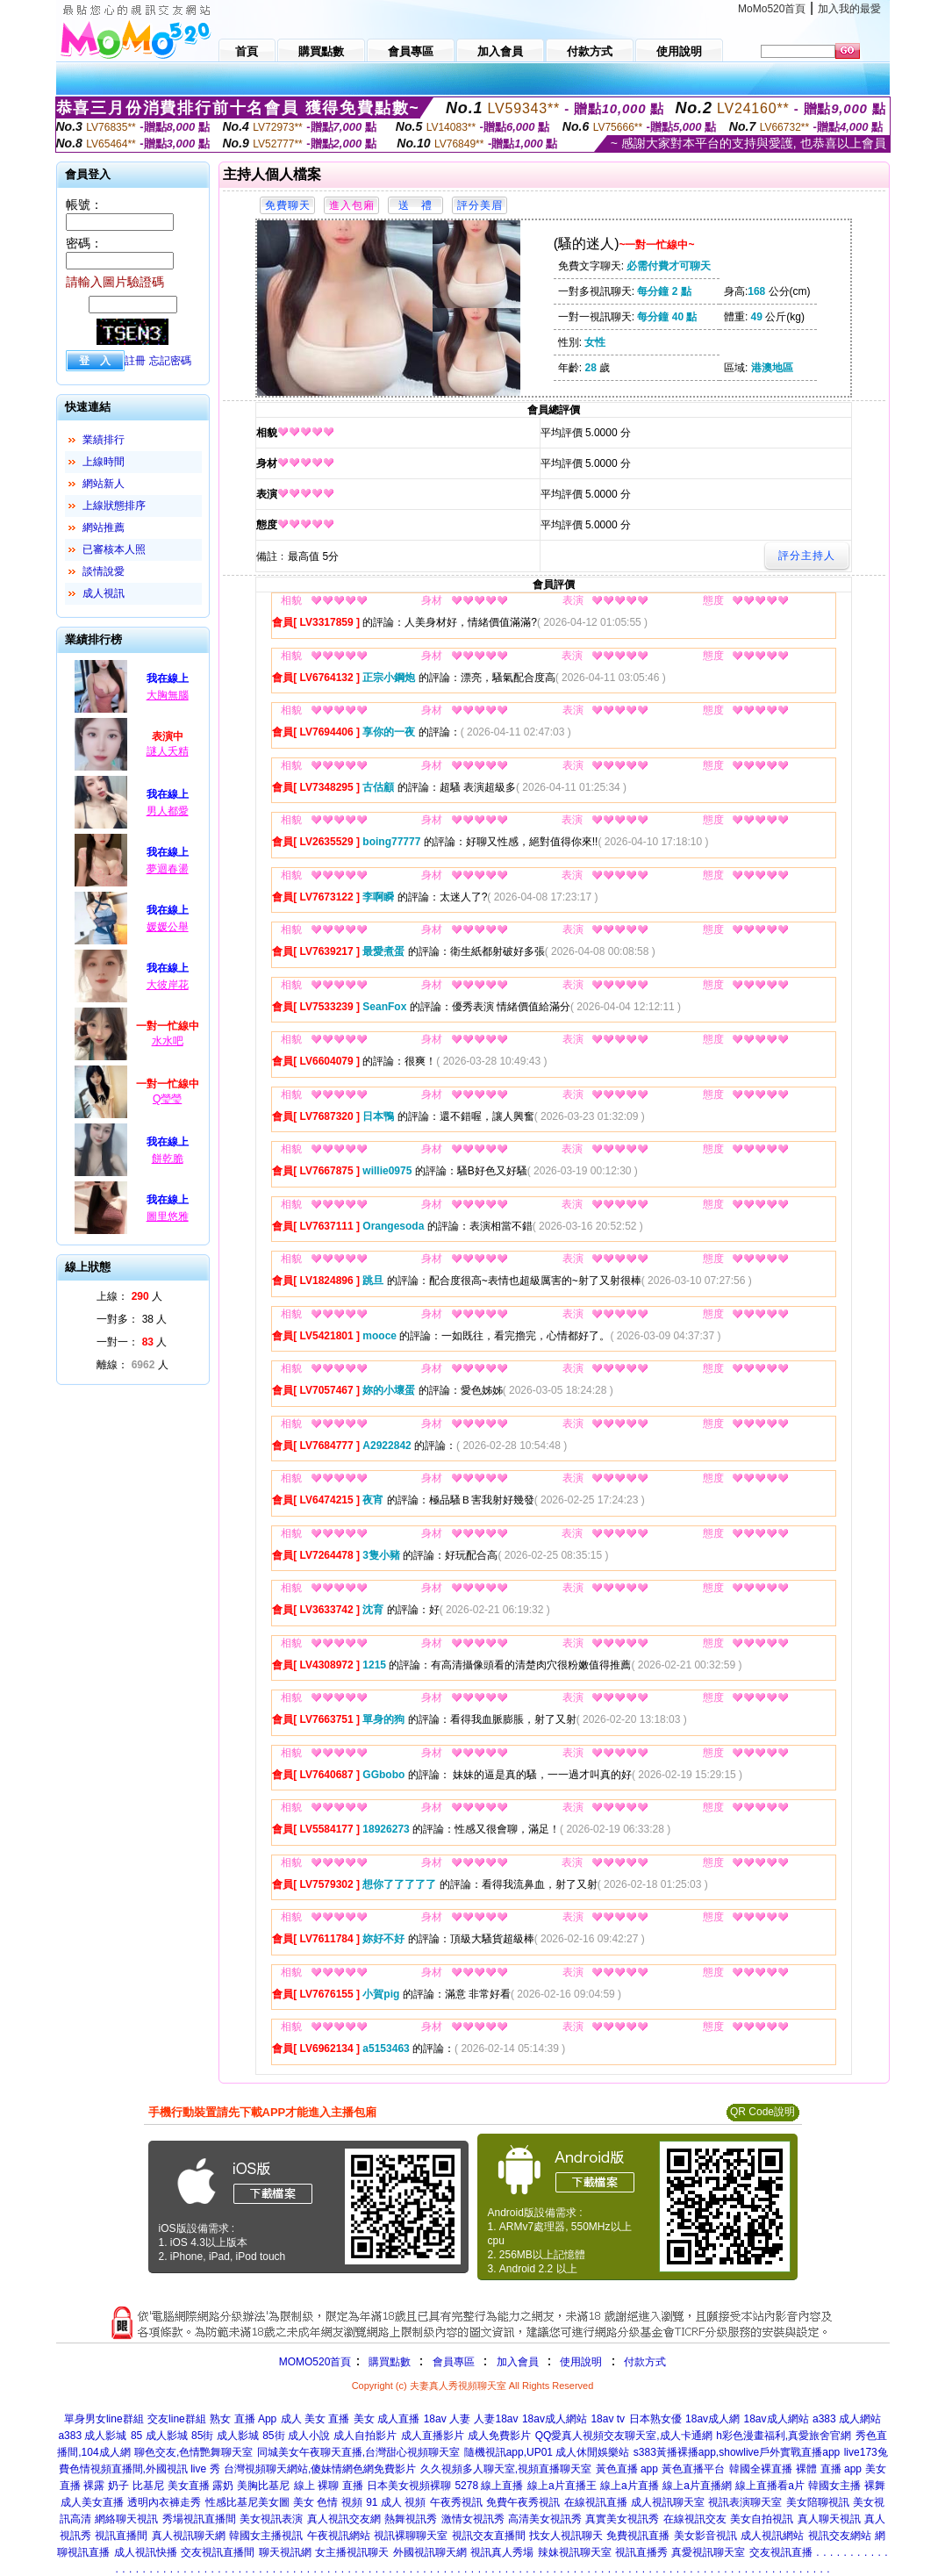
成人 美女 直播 (315, 2419)
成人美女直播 (92, 2502)
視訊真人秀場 (501, 2552)
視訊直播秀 (641, 2552)
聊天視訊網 (285, 2552)
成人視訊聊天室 (668, 2502)
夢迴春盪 (168, 869)
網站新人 (103, 483)
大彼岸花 (168, 985)
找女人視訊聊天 (566, 2535)
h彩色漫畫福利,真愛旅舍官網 (783, 2435)
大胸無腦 (168, 695)
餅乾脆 (167, 1158)
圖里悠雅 (168, 1216)
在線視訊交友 (695, 2519)
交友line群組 (176, 2419)
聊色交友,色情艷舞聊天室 (193, 2452)
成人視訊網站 (772, 2535)
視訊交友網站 (839, 2535)
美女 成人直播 (386, 2419)
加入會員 (518, 2362)
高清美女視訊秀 (545, 2519)
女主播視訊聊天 (352, 2552)
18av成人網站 (554, 2419)
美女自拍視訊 (761, 2519)
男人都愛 (168, 811)
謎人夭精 (168, 751)
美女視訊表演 (271, 2519)
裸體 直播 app (829, 2469)
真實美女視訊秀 (622, 2519)
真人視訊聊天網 (189, 2535)
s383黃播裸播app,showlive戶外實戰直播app (737, 2452)
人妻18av (496, 2419)
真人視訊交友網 (344, 2519)
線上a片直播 (629, 2485)
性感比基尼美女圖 (247, 2502)
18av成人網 (712, 2419)
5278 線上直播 (489, 2485)
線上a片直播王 (562, 2485)
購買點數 (387, 2362)
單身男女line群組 (104, 2419)
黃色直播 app (627, 2469)
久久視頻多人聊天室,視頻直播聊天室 (505, 2469)
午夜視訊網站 (338, 2535)
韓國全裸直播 (760, 2469)
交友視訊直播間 (217, 2552)
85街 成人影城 (225, 2435)
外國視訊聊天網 (430, 2552)
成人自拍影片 (365, 2435)
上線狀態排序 (114, 505)
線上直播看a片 (770, 2485)
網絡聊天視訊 (126, 2519)
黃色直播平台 (693, 2469)
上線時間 (103, 462)
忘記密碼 (170, 361)
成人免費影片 (499, 2435)
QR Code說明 (762, 2112)
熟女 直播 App (243, 2419)
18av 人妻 (447, 2419)
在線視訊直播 (595, 2502)
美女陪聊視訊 (817, 2502)
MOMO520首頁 (315, 2362)
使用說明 (581, 2362)
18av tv (608, 2419)
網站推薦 (103, 527)
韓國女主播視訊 (266, 2535)
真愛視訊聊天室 (708, 2552)
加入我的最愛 (849, 9)
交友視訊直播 (781, 2552)
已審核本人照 (114, 549)
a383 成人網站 (847, 2419)
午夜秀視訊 (456, 2502)
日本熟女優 (655, 2419)
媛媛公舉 (168, 927)
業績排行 (103, 440)
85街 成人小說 (296, 2435)
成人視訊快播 (145, 2552)
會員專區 (454, 2362)
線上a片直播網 (697, 2485)
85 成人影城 (159, 2435)
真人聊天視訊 (829, 2519)
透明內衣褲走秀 (164, 2502)
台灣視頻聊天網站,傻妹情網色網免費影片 (320, 2469)
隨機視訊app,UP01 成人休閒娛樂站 (547, 2452)
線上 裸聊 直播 (328, 2485)
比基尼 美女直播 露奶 (182, 2485)
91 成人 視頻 (396, 2502)
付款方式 (645, 2362)
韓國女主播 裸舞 (846, 2485)
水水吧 (167, 1041)
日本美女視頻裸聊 (409, 2485)
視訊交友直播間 (489, 2535)
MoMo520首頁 (771, 9)
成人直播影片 (432, 2435)
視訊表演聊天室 (745, 2502)
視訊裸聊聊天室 (410, 2535)
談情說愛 (103, 571)
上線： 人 (129, 1296)
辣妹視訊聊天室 (575, 2552)
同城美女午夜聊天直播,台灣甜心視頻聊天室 (358, 2452)
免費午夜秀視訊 (523, 2502)
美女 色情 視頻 (327, 2502)
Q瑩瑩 (167, 1099)
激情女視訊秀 (473, 2519)
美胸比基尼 (263, 2485)
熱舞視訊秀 (410, 2519)
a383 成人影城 (92, 2435)
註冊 (135, 361)
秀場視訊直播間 (199, 2519)
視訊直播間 (121, 2535)
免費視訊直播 (637, 2535)
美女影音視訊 (705, 2535)
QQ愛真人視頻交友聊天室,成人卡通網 (623, 2435)
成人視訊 (103, 593)
